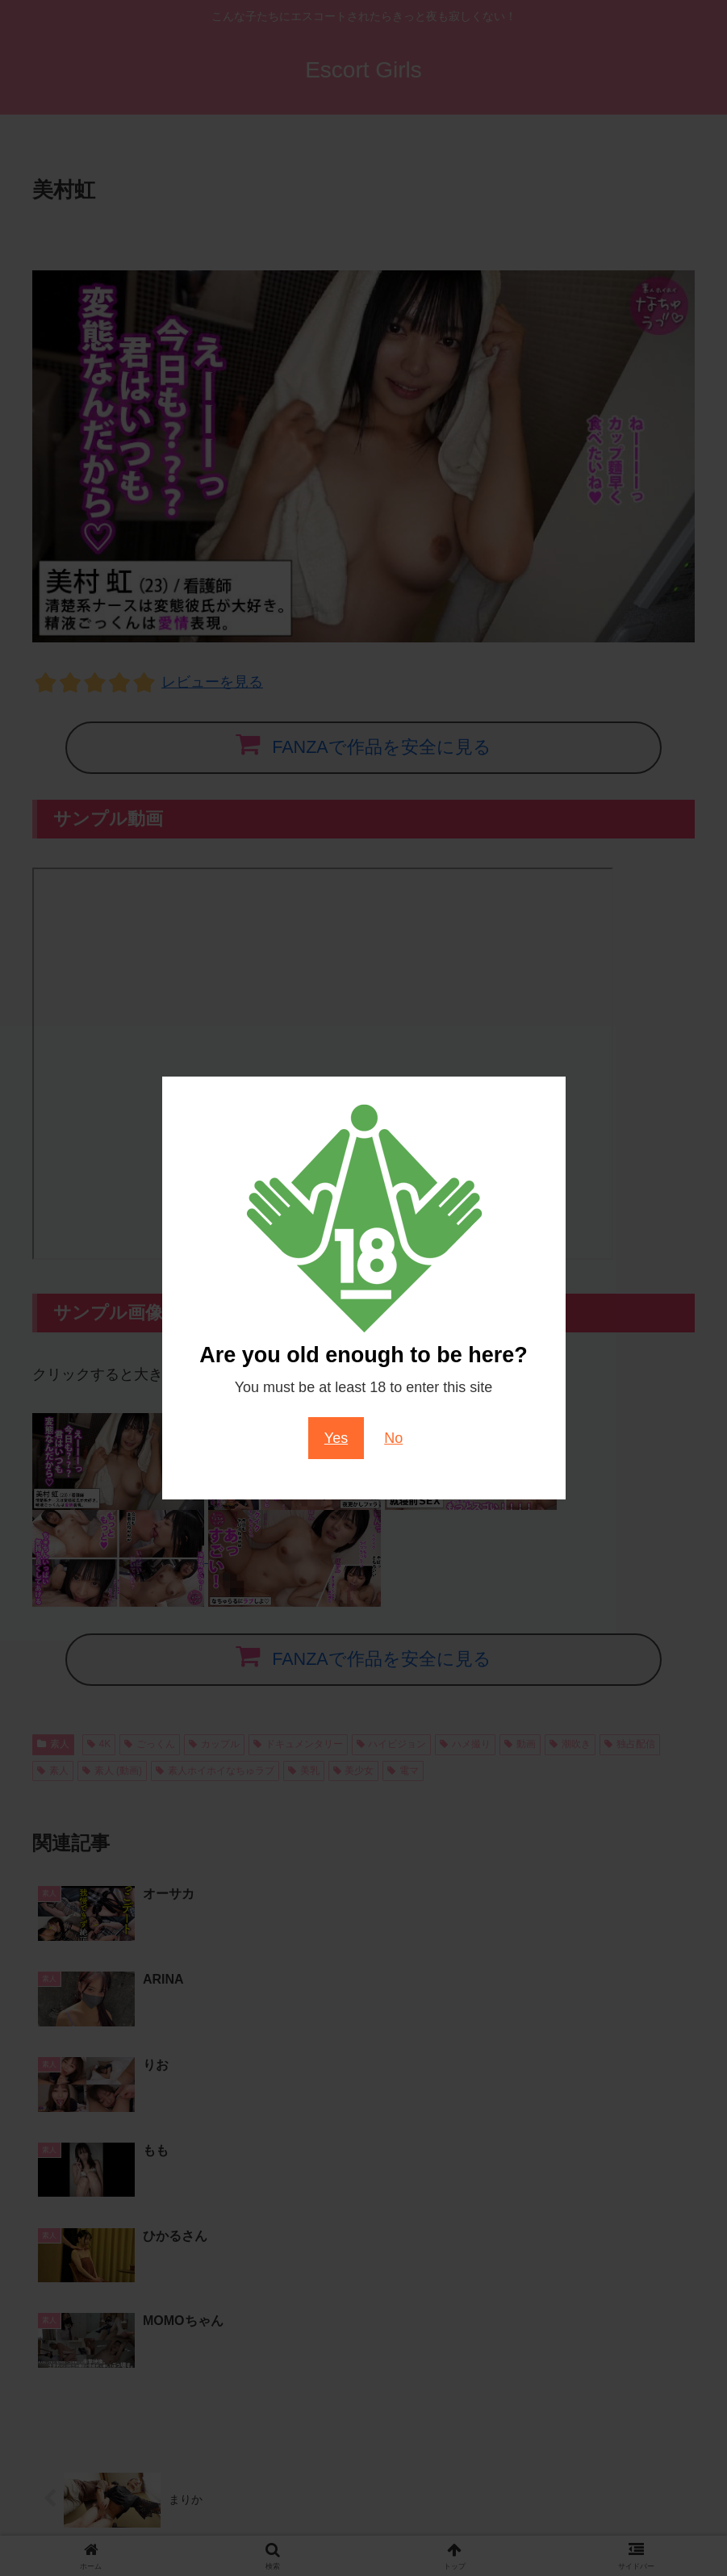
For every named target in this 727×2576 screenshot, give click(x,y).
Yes (336, 1438)
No (393, 1438)
